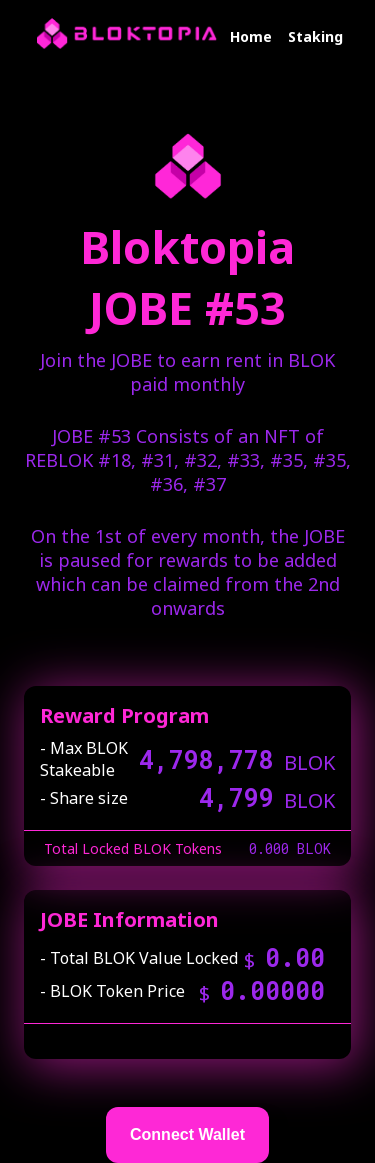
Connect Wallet (187, 1134)
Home (251, 36)
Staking (315, 36)
